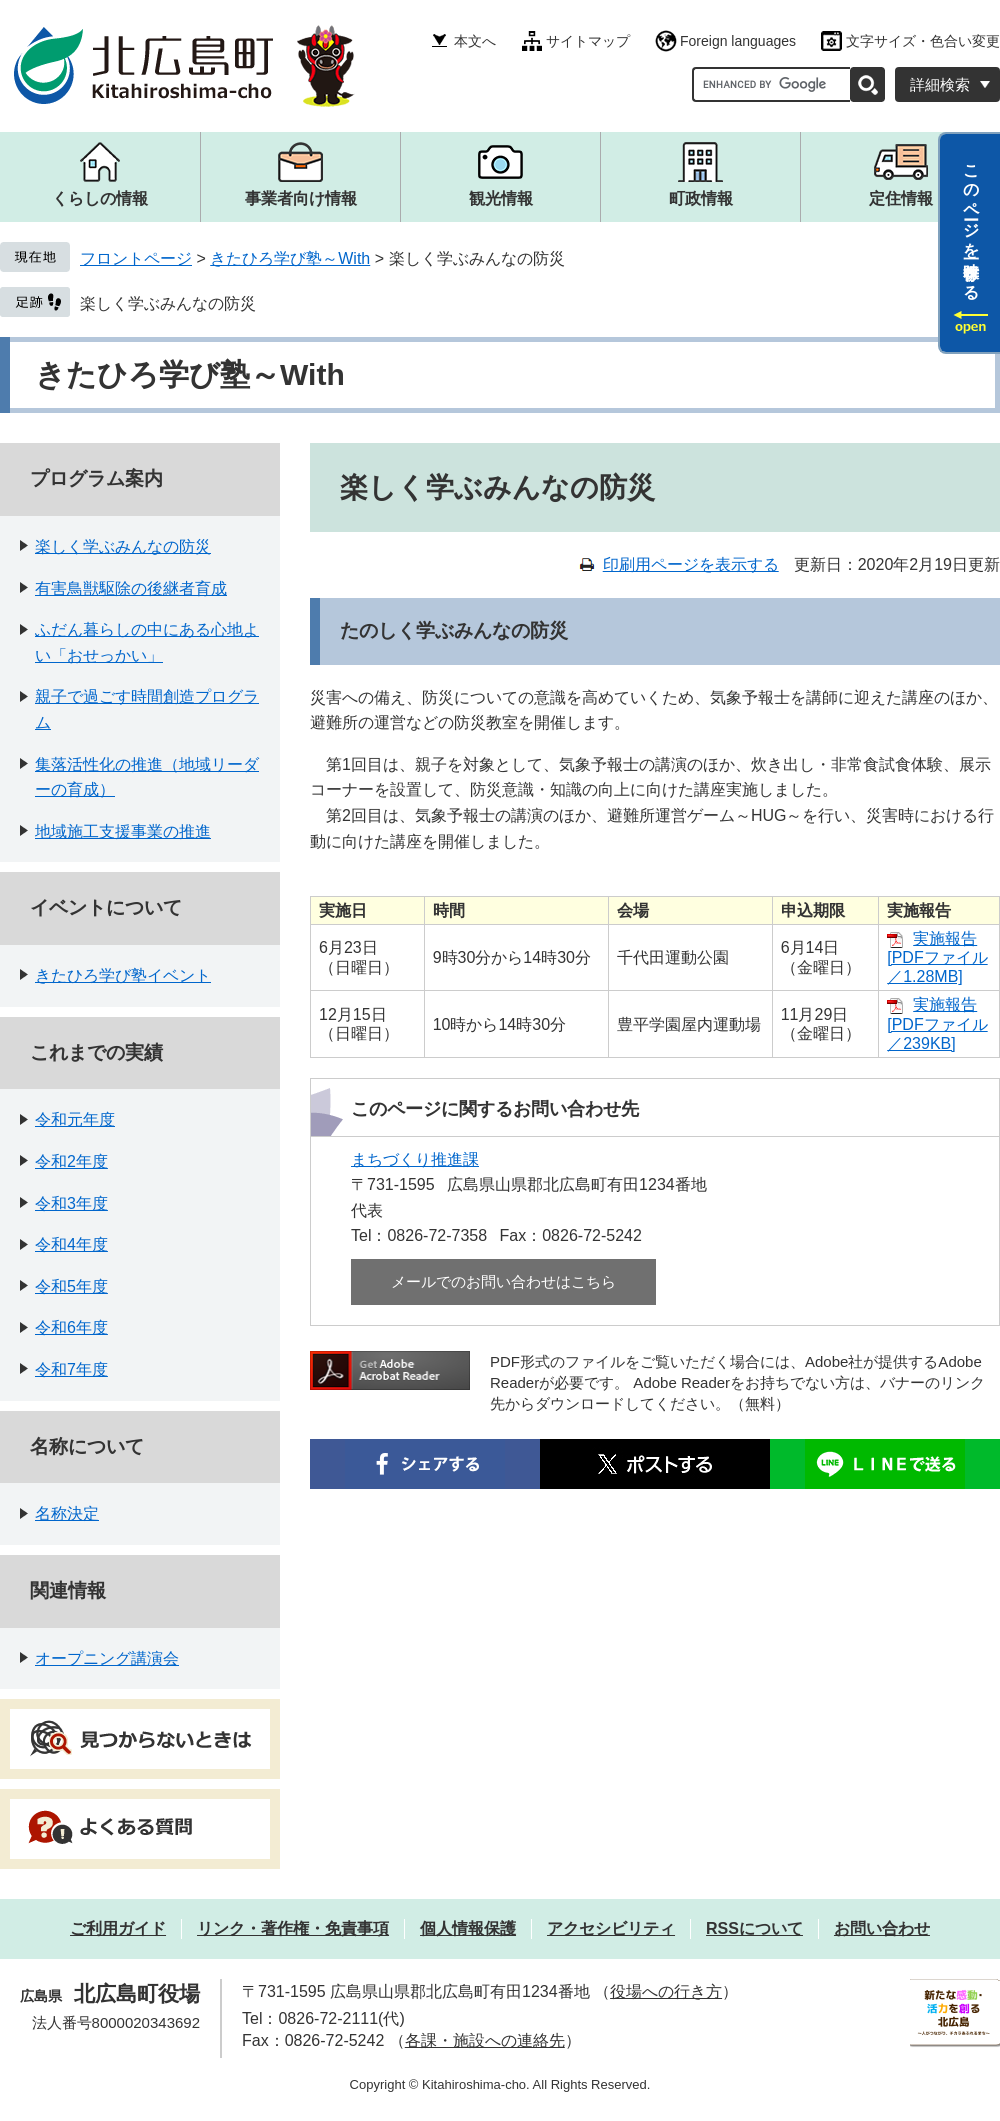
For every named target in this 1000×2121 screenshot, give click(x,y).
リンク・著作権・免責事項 (293, 1928)
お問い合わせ (882, 1928)
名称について (87, 1446)
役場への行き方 (666, 1991)
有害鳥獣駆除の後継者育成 (131, 588)
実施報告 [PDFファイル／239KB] (937, 1023)
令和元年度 (75, 1119)
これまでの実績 (96, 1052)
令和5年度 (71, 1286)
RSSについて (754, 1928)
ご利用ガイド (118, 1928)
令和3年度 (71, 1203)
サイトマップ (588, 41)
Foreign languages (738, 41)
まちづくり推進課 (415, 1159)
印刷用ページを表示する (691, 564)
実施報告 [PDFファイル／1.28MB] (937, 957)
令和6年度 (71, 1327)
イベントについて (106, 907)
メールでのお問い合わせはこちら (503, 1281)
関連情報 (68, 1590)
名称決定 (67, 1513)
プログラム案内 (96, 478)
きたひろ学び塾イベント (123, 975)
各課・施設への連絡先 (485, 2040)
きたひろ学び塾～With (290, 258)
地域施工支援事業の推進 (123, 831)
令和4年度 (71, 1244)
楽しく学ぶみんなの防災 (168, 303)
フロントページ (136, 258)
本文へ (475, 41)
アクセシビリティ (611, 1928)
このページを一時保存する (971, 223)
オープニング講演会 (107, 1658)
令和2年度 (71, 1161)
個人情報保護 (468, 1928)
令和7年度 (71, 1369)
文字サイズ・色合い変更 (923, 41)
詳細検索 (940, 84)
